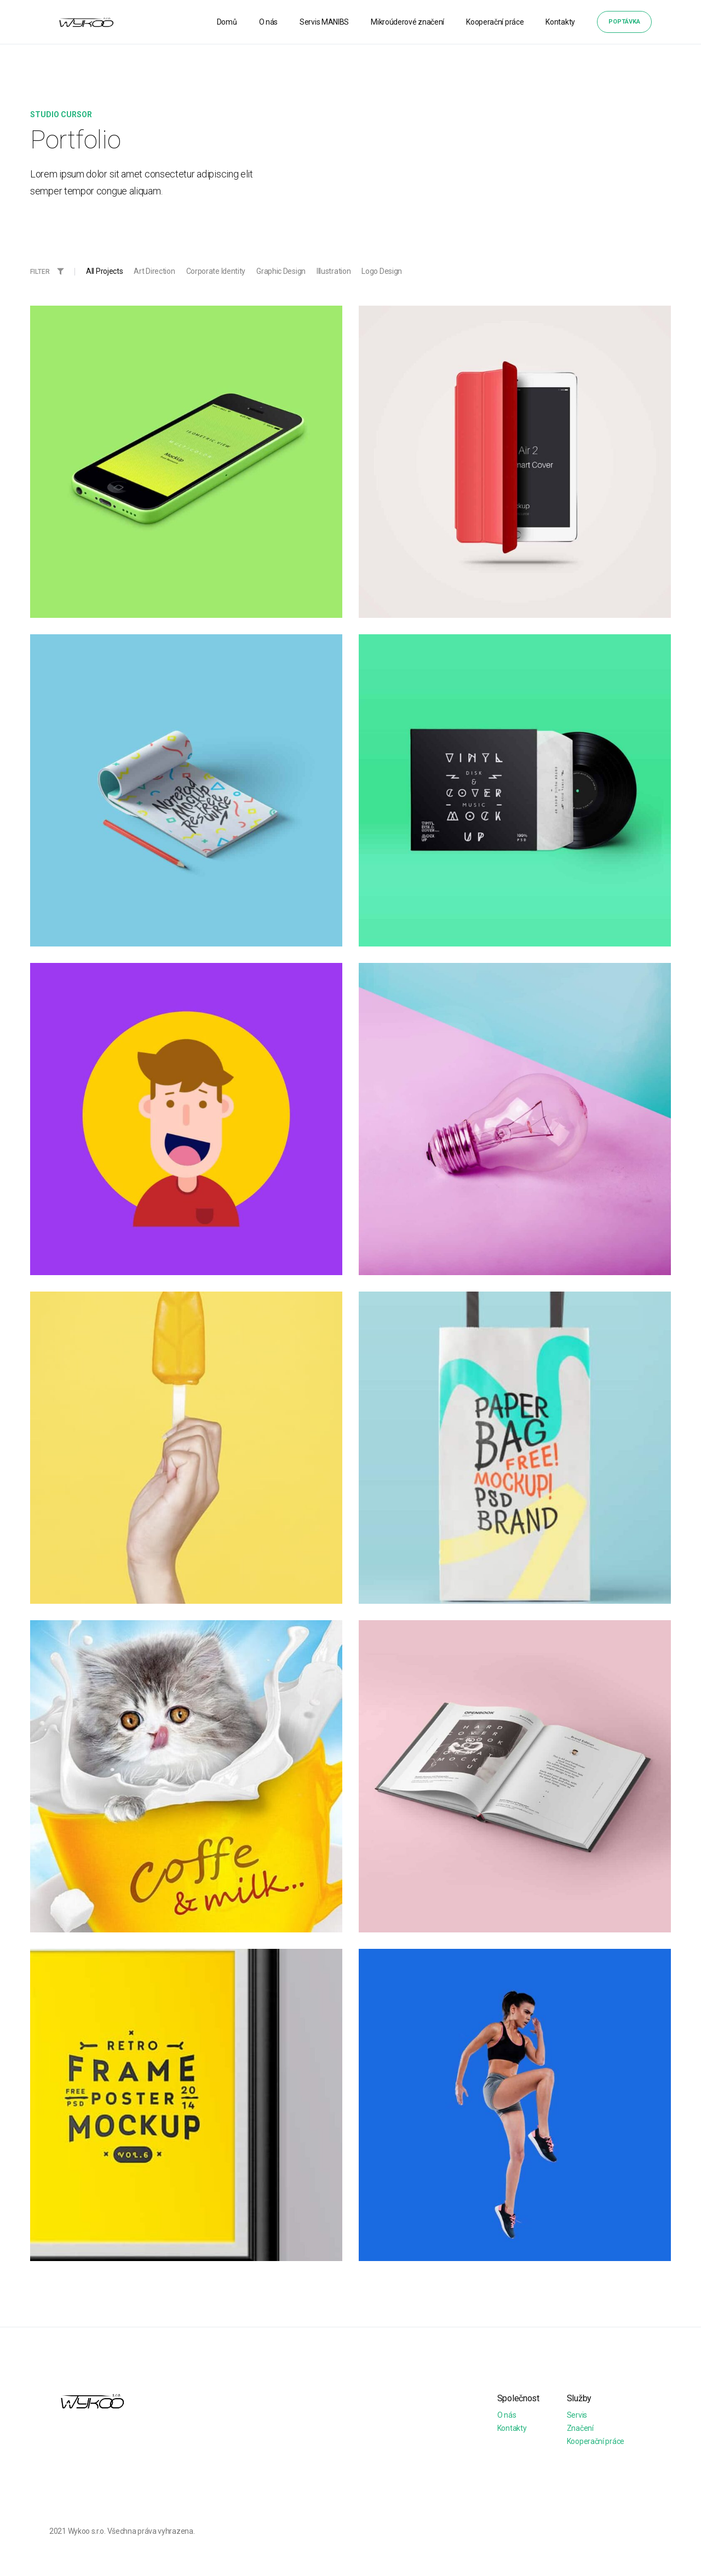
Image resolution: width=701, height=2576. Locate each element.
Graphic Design (281, 271)
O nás (268, 22)
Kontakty (560, 22)
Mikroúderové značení (407, 22)
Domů (227, 22)
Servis (577, 2415)
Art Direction (154, 271)
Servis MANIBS (324, 22)
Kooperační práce (495, 22)
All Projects (104, 271)
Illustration (333, 271)
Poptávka (624, 21)
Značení (580, 2428)
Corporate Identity (216, 271)
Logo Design (381, 271)
